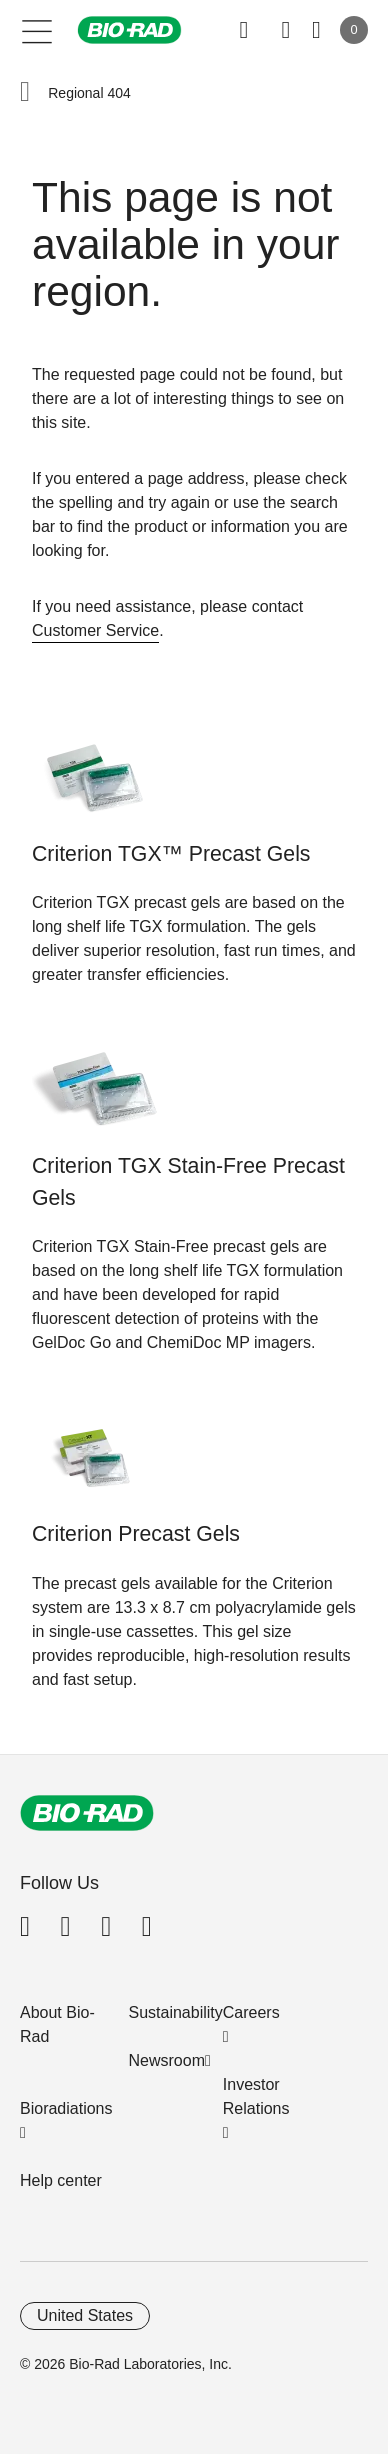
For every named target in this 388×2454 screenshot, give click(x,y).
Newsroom (167, 2060)
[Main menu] (37, 30)
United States (85, 2315)
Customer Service (95, 630)
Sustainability (176, 2012)
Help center (61, 2180)
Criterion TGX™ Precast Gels (171, 854)
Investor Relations (256, 2096)
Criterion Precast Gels (136, 1534)
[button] (25, 93)
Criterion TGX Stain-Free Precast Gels (188, 1182)
